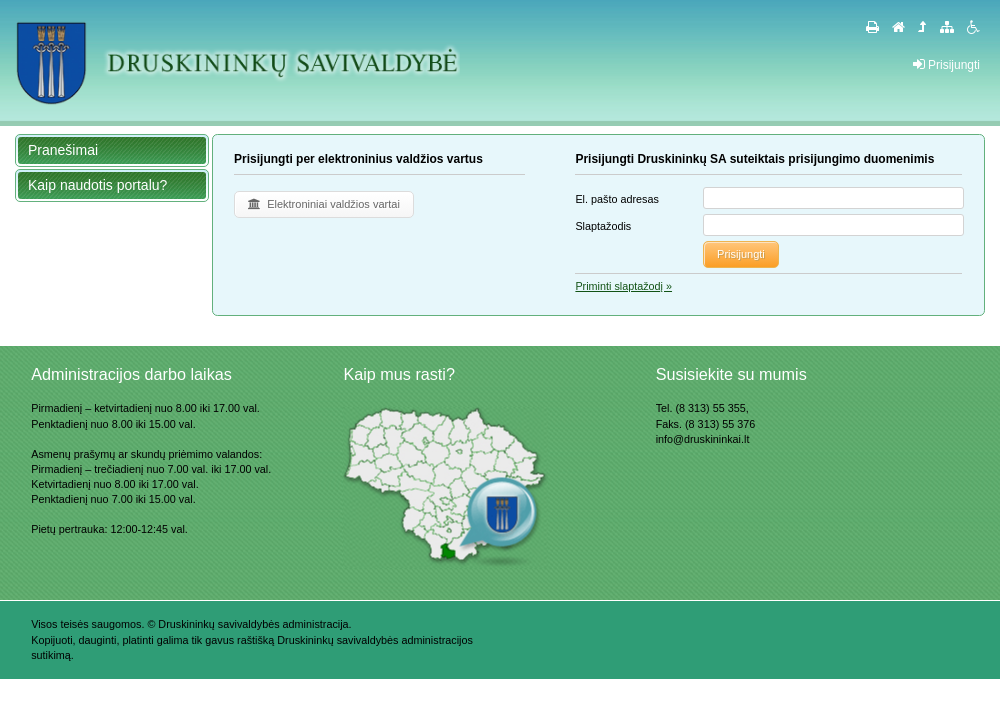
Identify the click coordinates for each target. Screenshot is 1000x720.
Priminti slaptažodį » (623, 286)
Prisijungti (946, 65)
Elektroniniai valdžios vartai (324, 204)
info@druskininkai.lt (703, 439)
